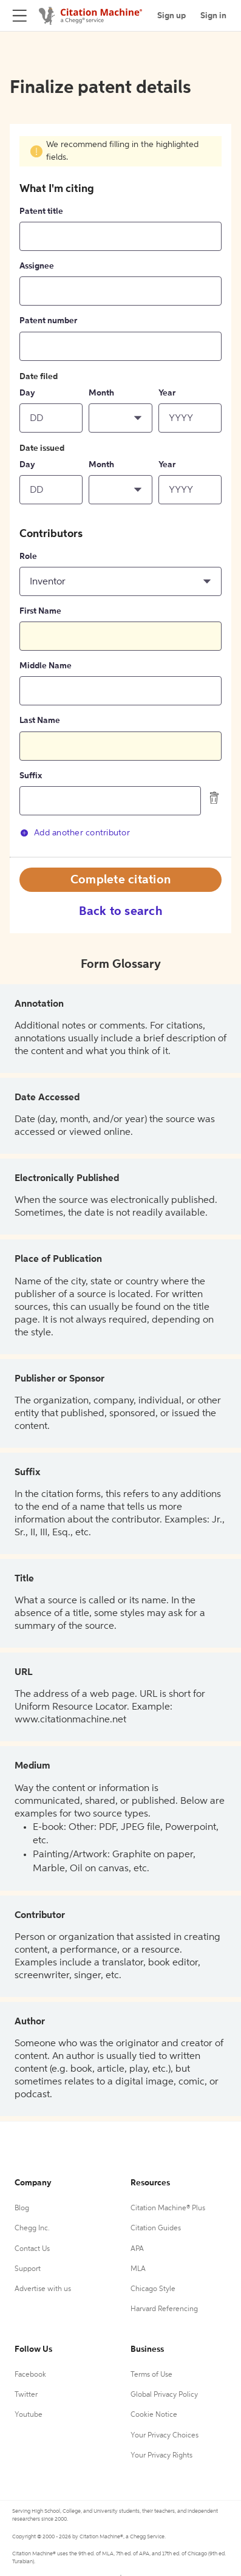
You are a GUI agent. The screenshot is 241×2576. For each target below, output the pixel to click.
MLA (138, 2269)
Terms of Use (151, 2375)
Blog (22, 2208)
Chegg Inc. (32, 2228)
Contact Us (32, 2249)
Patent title (41, 211)
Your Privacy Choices (165, 2435)
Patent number (48, 321)
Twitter (26, 2395)
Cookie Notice (154, 2415)
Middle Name (45, 666)
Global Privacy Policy (164, 2395)
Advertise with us (43, 2289)
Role (28, 556)
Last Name (39, 720)
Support (28, 2269)
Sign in (213, 16)
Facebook (30, 2375)
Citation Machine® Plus (168, 2208)
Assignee (36, 266)
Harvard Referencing (164, 2309)
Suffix (30, 776)
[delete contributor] (214, 797)
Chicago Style (153, 2289)
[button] (120, 418)
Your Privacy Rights (161, 2455)
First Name (40, 611)
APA (137, 2249)
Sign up (171, 16)
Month (101, 393)
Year (166, 393)
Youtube (28, 2415)
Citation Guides (156, 2228)
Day (27, 393)
